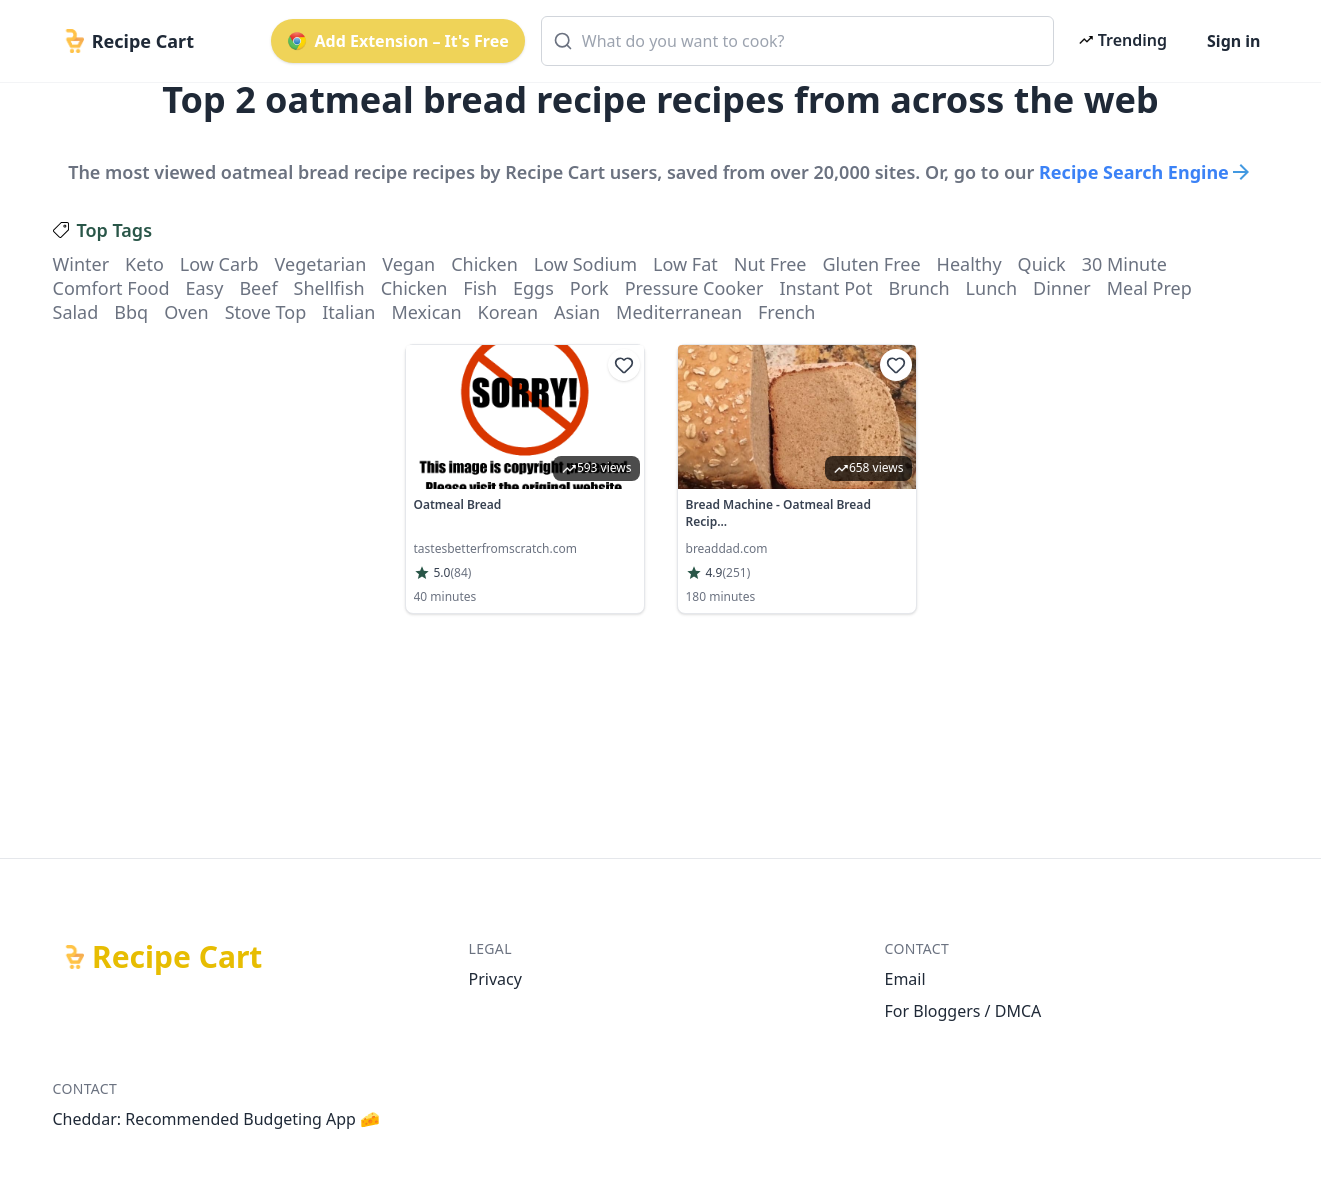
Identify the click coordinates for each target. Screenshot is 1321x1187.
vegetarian (321, 264)
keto (144, 264)
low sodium (585, 264)
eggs (533, 288)
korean (508, 312)
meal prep (1149, 288)
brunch (918, 288)
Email (905, 979)
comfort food (111, 288)
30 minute (1124, 264)
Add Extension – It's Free (398, 41)
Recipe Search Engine (1146, 172)
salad (76, 312)
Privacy (495, 979)
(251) (736, 573)
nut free (770, 264)
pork (589, 288)
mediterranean (679, 312)
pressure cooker (694, 288)
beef (258, 288)
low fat (685, 264)
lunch (991, 288)
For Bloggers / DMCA (963, 1011)
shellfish (329, 288)
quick (1042, 264)
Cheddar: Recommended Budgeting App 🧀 (217, 1119)
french (786, 312)
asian (577, 312)
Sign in (1233, 41)
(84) (460, 573)
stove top (266, 312)
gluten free (872, 264)
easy (204, 288)
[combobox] (797, 41)
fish (480, 288)
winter (81, 264)
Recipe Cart (177, 957)
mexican (426, 312)
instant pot (825, 288)
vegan (408, 264)
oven (186, 312)
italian (348, 312)
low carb (219, 264)
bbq (131, 312)
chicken (484, 264)
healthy (969, 264)
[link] (525, 479)
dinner (1062, 288)
